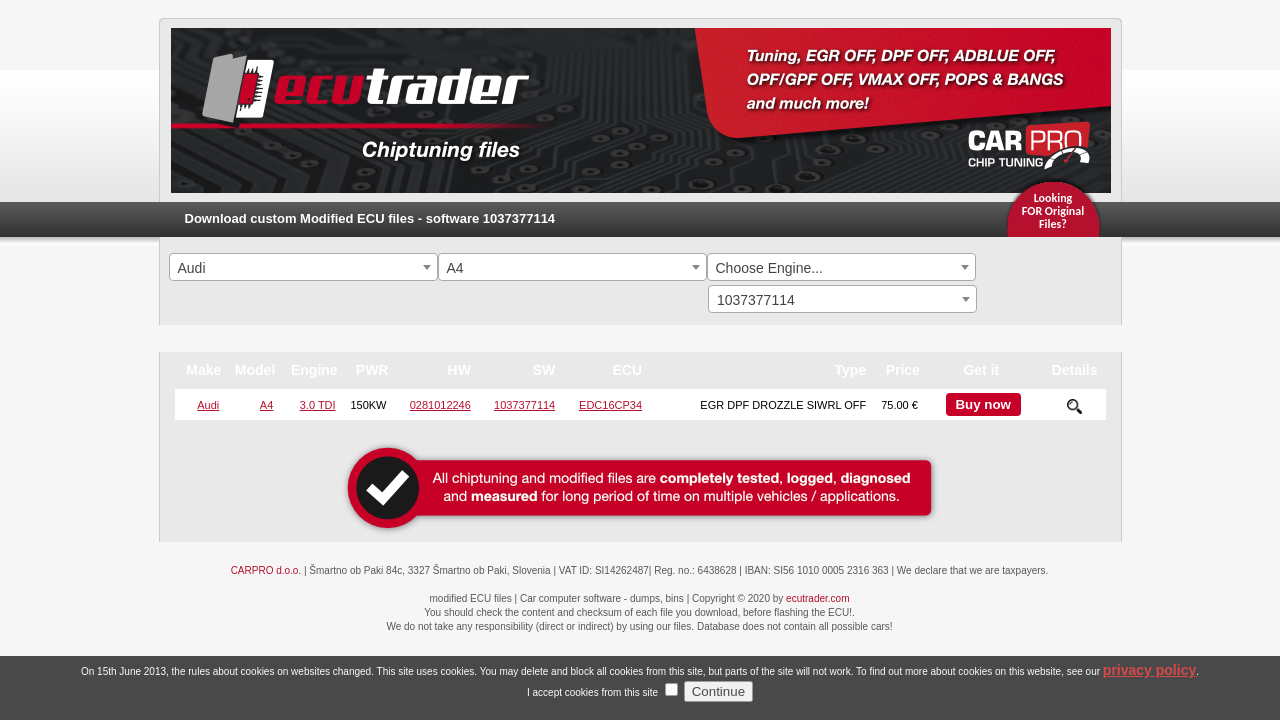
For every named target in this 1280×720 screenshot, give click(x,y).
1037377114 (524, 405)
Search (1052, 269)
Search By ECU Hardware (1051, 306)
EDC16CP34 (610, 405)
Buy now (983, 404)
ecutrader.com (817, 598)
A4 (266, 405)
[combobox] (303, 267)
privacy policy (1149, 686)
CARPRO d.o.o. (266, 570)
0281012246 (440, 405)
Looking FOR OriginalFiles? (1053, 211)
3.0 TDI (318, 405)
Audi (208, 405)
